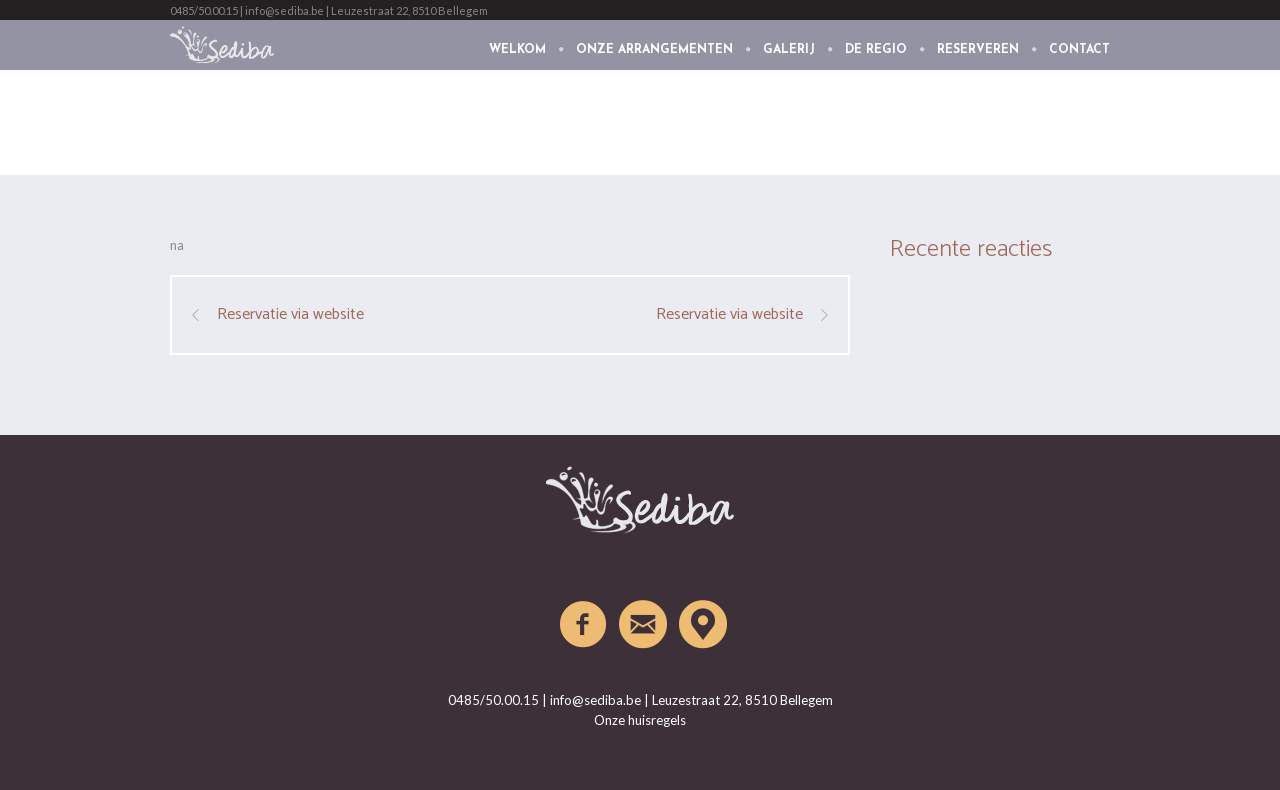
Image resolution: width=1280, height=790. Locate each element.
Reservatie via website (290, 315)
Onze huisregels (640, 720)
